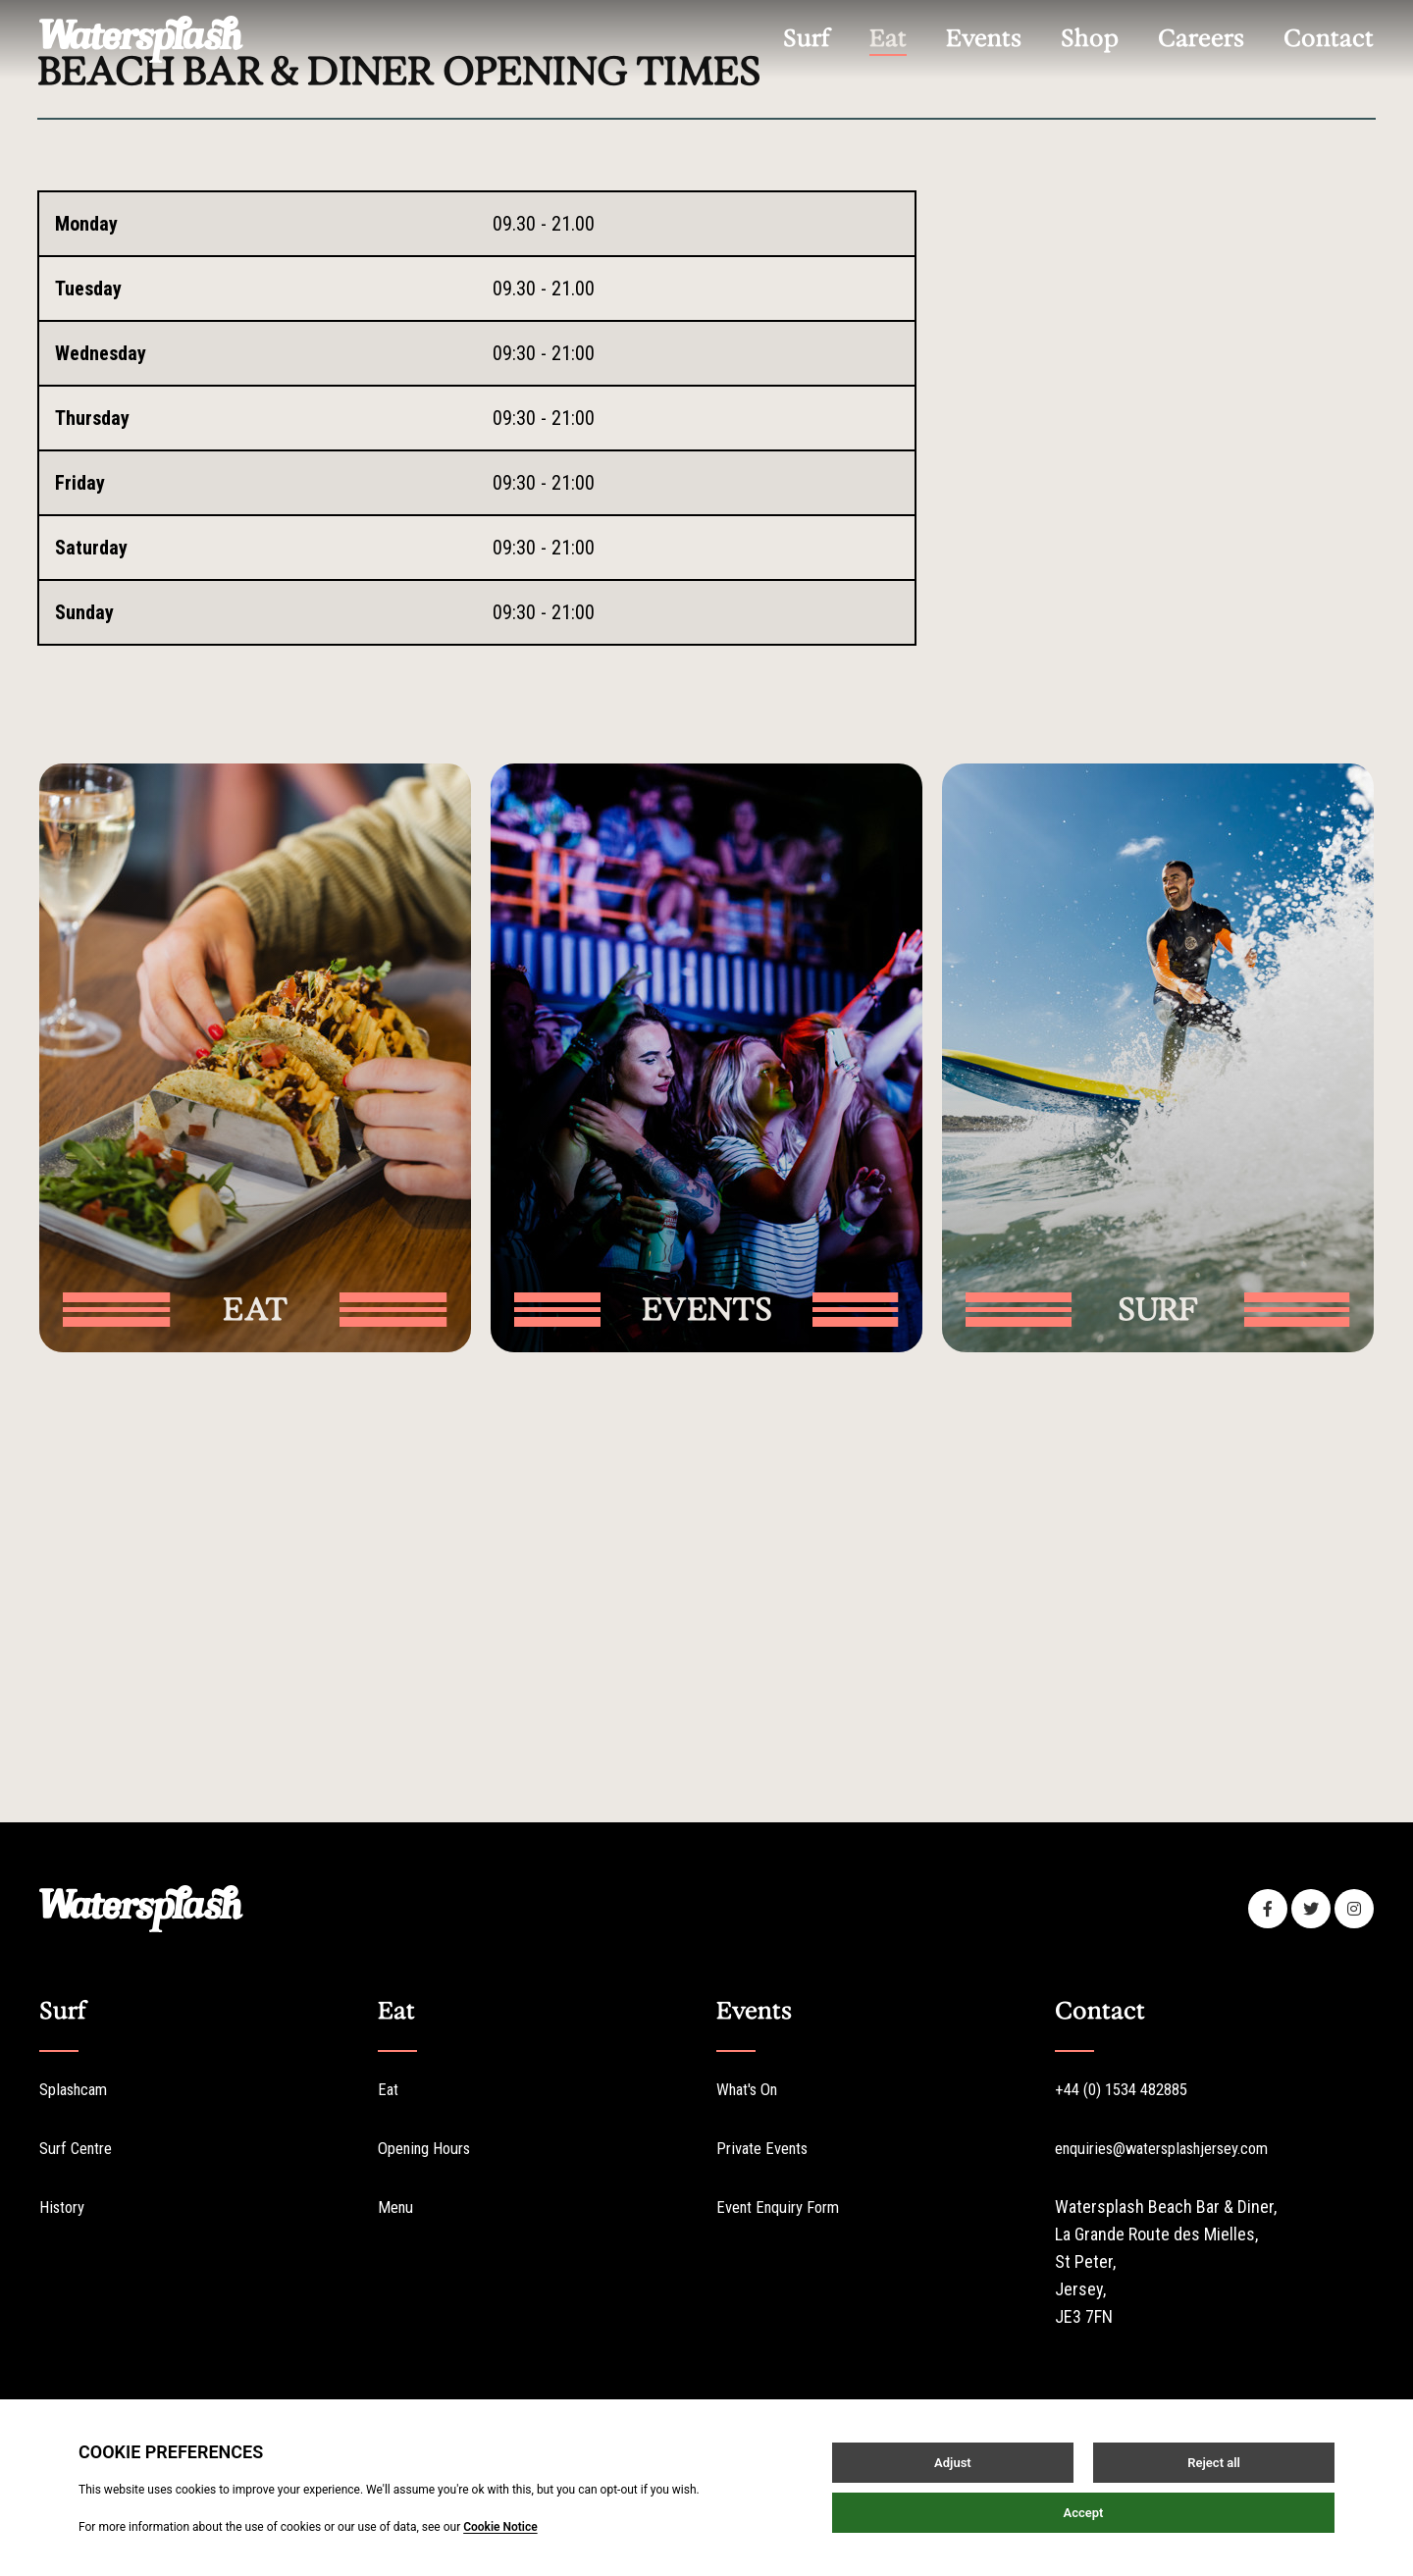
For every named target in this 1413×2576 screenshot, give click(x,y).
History (65, 2204)
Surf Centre (80, 2145)
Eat (389, 2087)
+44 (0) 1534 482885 (1128, 2087)
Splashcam (1271, 330)
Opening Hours (431, 2145)
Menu (397, 2204)
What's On (752, 2087)
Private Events (767, 2145)
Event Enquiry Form (784, 2204)
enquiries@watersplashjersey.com (1177, 2145)
